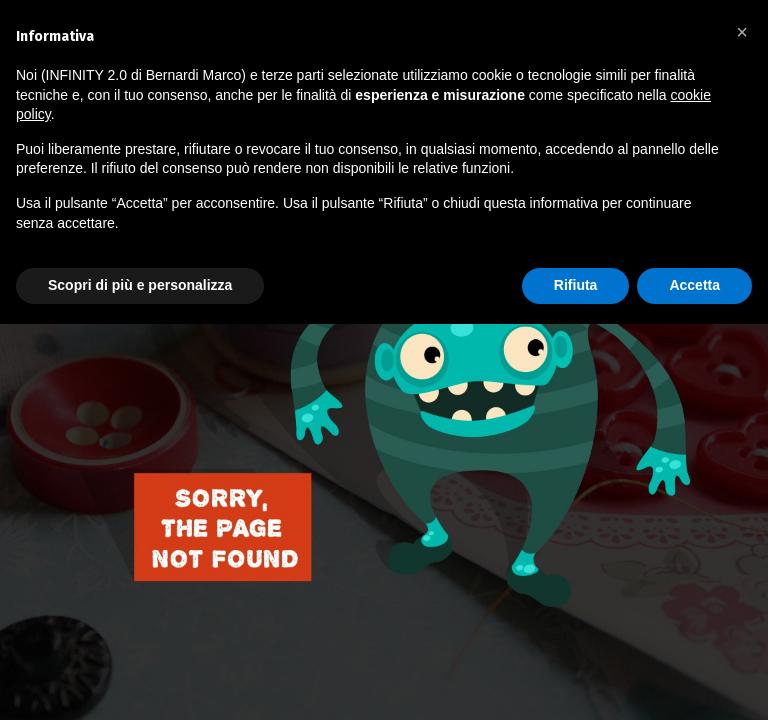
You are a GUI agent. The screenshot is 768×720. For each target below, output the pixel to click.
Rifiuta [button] (576, 285)
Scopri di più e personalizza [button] (140, 285)
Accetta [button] (694, 285)
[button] (742, 32)
